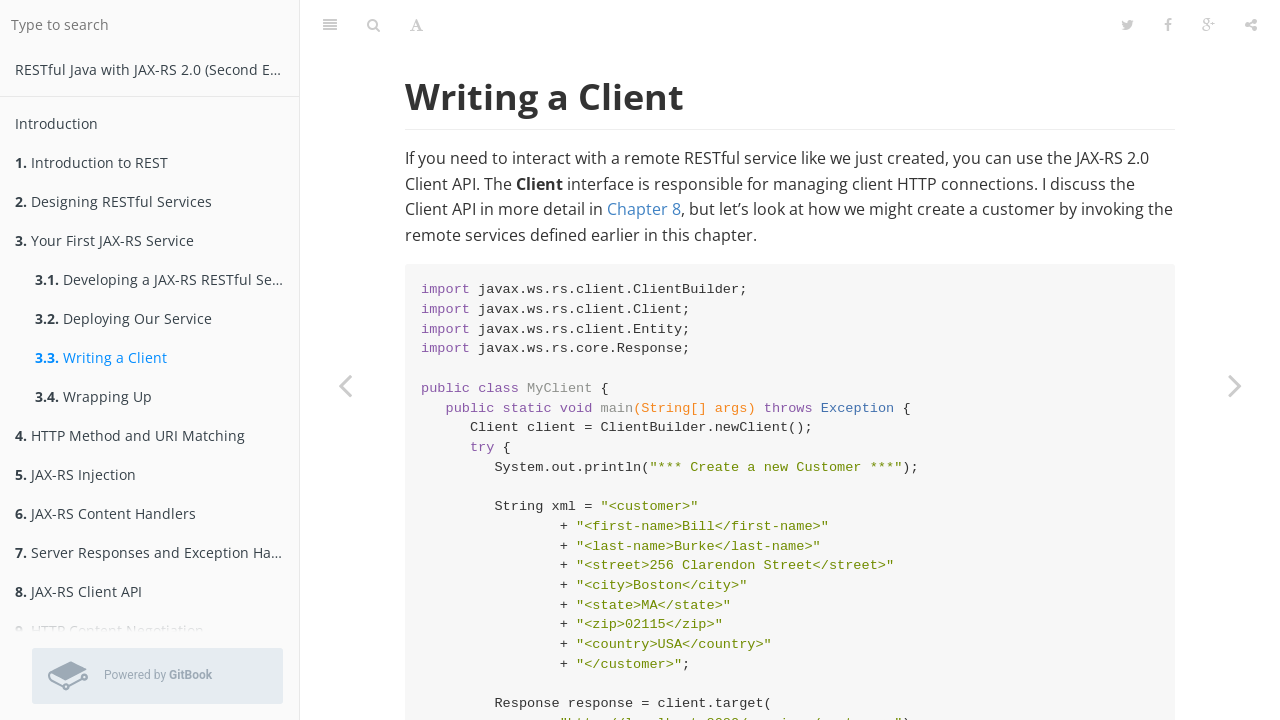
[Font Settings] (416, 25)
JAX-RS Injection (75, 474)
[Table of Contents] (330, 25)
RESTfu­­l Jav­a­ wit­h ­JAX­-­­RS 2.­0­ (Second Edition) (157, 69)
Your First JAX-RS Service (104, 240)
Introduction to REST (91, 162)
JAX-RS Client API (78, 591)
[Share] (1251, 25)
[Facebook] (1168, 25)
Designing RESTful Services (113, 201)
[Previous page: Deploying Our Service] (345, 385)
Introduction (56, 123)
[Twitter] (1127, 25)
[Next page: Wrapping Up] (1235, 385)
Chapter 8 (644, 209)
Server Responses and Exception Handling (157, 552)
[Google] (1208, 25)
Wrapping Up (93, 396)
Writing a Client (101, 357)
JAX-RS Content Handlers (105, 513)
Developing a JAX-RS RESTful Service (167, 279)
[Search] (373, 25)
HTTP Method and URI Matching (130, 435)
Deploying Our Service (123, 318)
